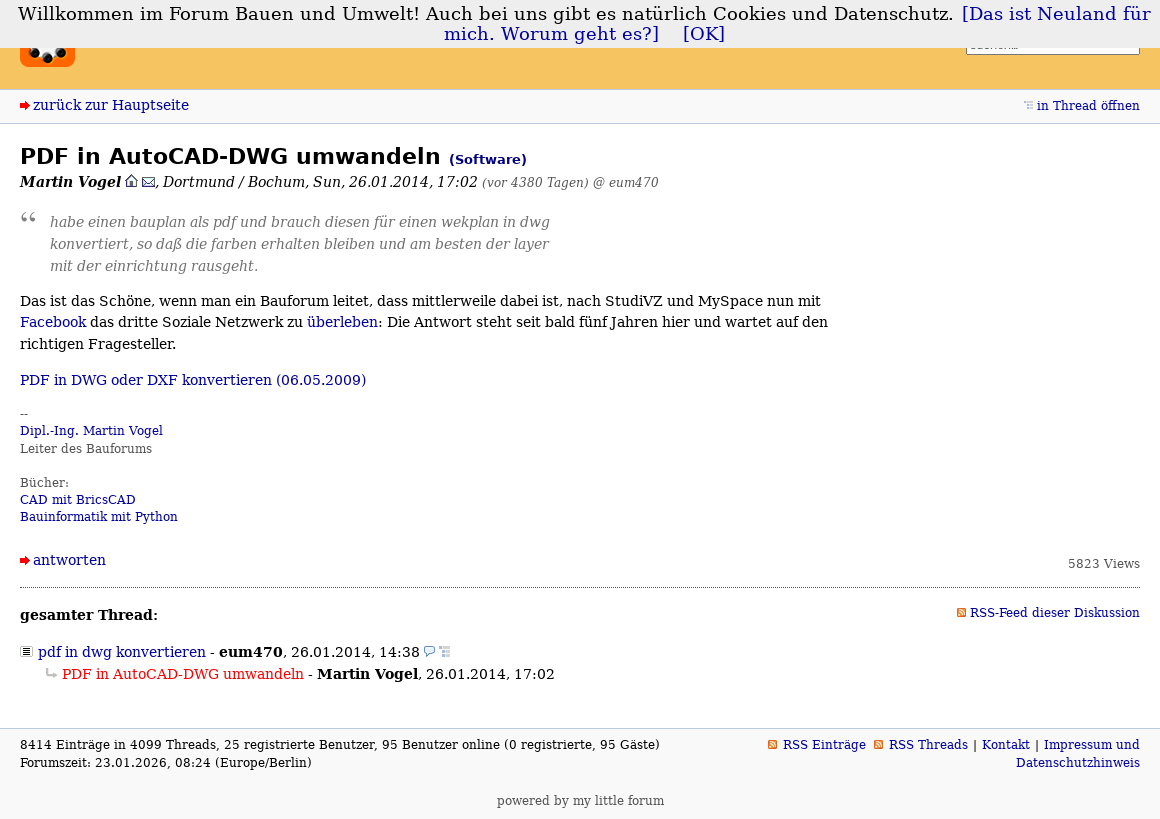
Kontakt (1006, 745)
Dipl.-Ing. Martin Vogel (91, 431)
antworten (69, 560)
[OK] (704, 34)
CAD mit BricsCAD (78, 500)
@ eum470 (626, 182)
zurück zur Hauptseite (111, 105)
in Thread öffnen (1088, 106)
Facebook (53, 322)
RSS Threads (928, 745)
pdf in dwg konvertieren (122, 652)
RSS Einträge (824, 745)
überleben (342, 322)
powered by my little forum (580, 801)
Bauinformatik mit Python (99, 517)
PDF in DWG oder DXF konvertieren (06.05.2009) (193, 380)
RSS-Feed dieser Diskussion (1055, 613)
